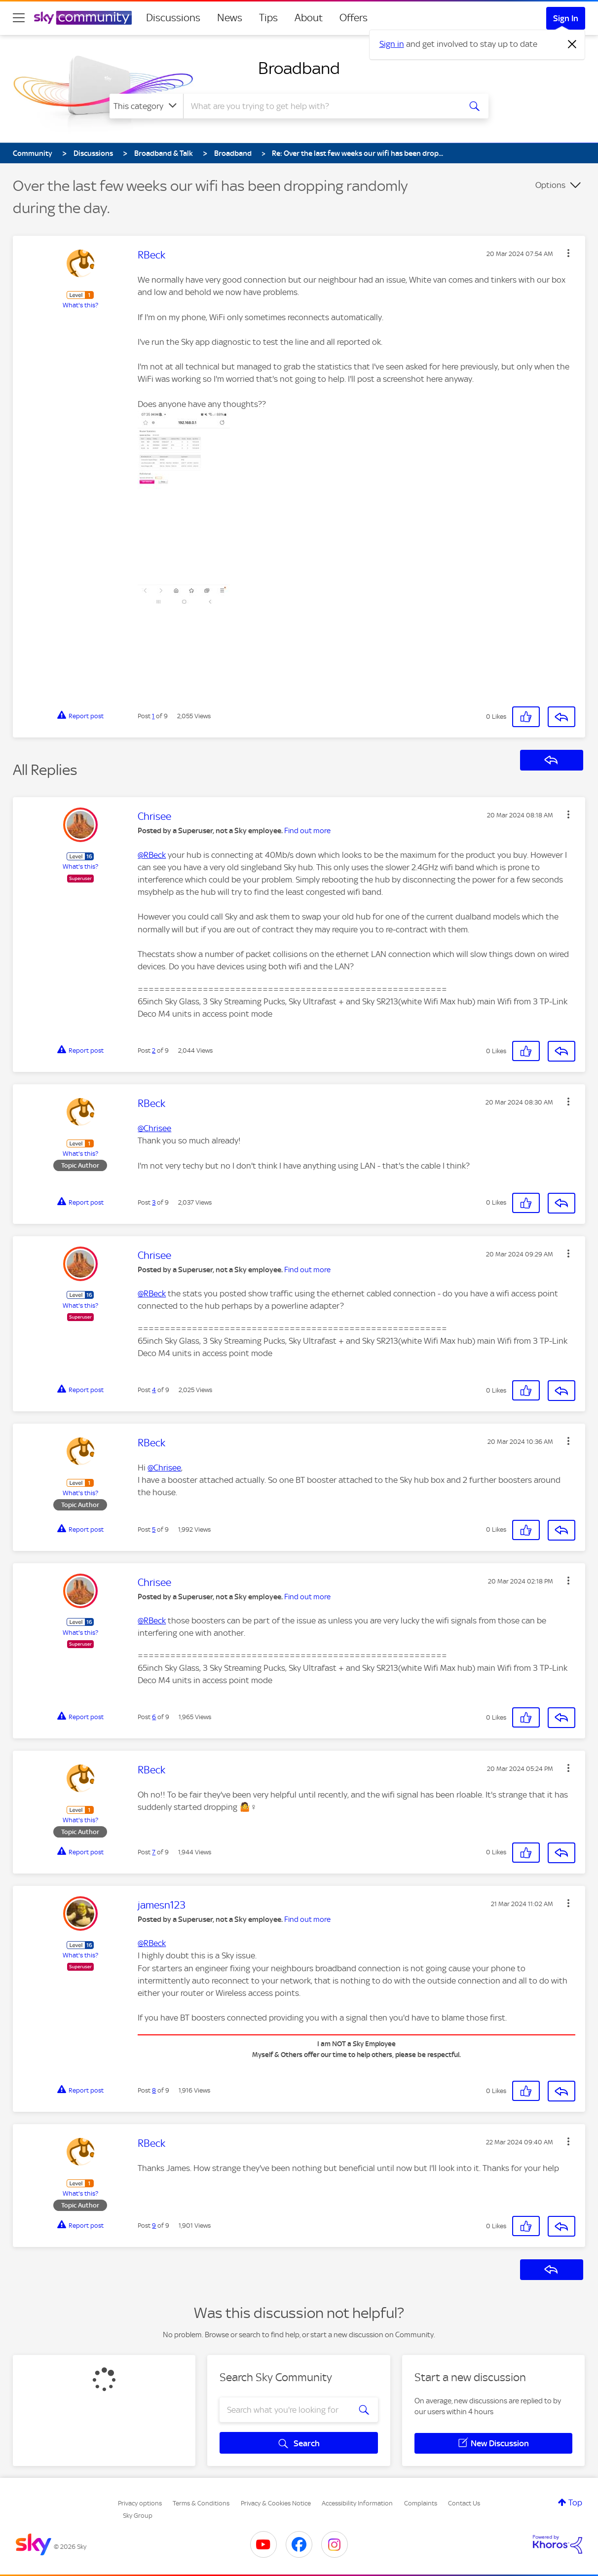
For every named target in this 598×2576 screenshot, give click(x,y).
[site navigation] (19, 18)
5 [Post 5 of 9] (153, 1529)
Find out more (307, 830)
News (229, 18)
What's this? (80, 305)
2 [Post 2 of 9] (153, 1050)
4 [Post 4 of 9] (154, 1390)
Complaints (420, 2503)
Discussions (173, 18)
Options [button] (550, 185)
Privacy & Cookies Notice (276, 2503)
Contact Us (464, 2503)
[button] (568, 253)
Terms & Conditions (201, 2503)
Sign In (565, 18)
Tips (268, 18)
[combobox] (321, 106)
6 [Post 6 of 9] (154, 1717)
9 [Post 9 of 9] (154, 2225)
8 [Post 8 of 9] (154, 2090)
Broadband (299, 68)
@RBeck (152, 855)
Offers (353, 18)
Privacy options (140, 2503)
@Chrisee (154, 1128)
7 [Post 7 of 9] (153, 1852)
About (309, 18)
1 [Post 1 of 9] (153, 716)
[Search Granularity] (146, 106)
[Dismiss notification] (572, 44)
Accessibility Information (357, 2503)
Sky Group (137, 2515)
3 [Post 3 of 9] (153, 1202)
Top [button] (575, 2502)
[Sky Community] (83, 17)
